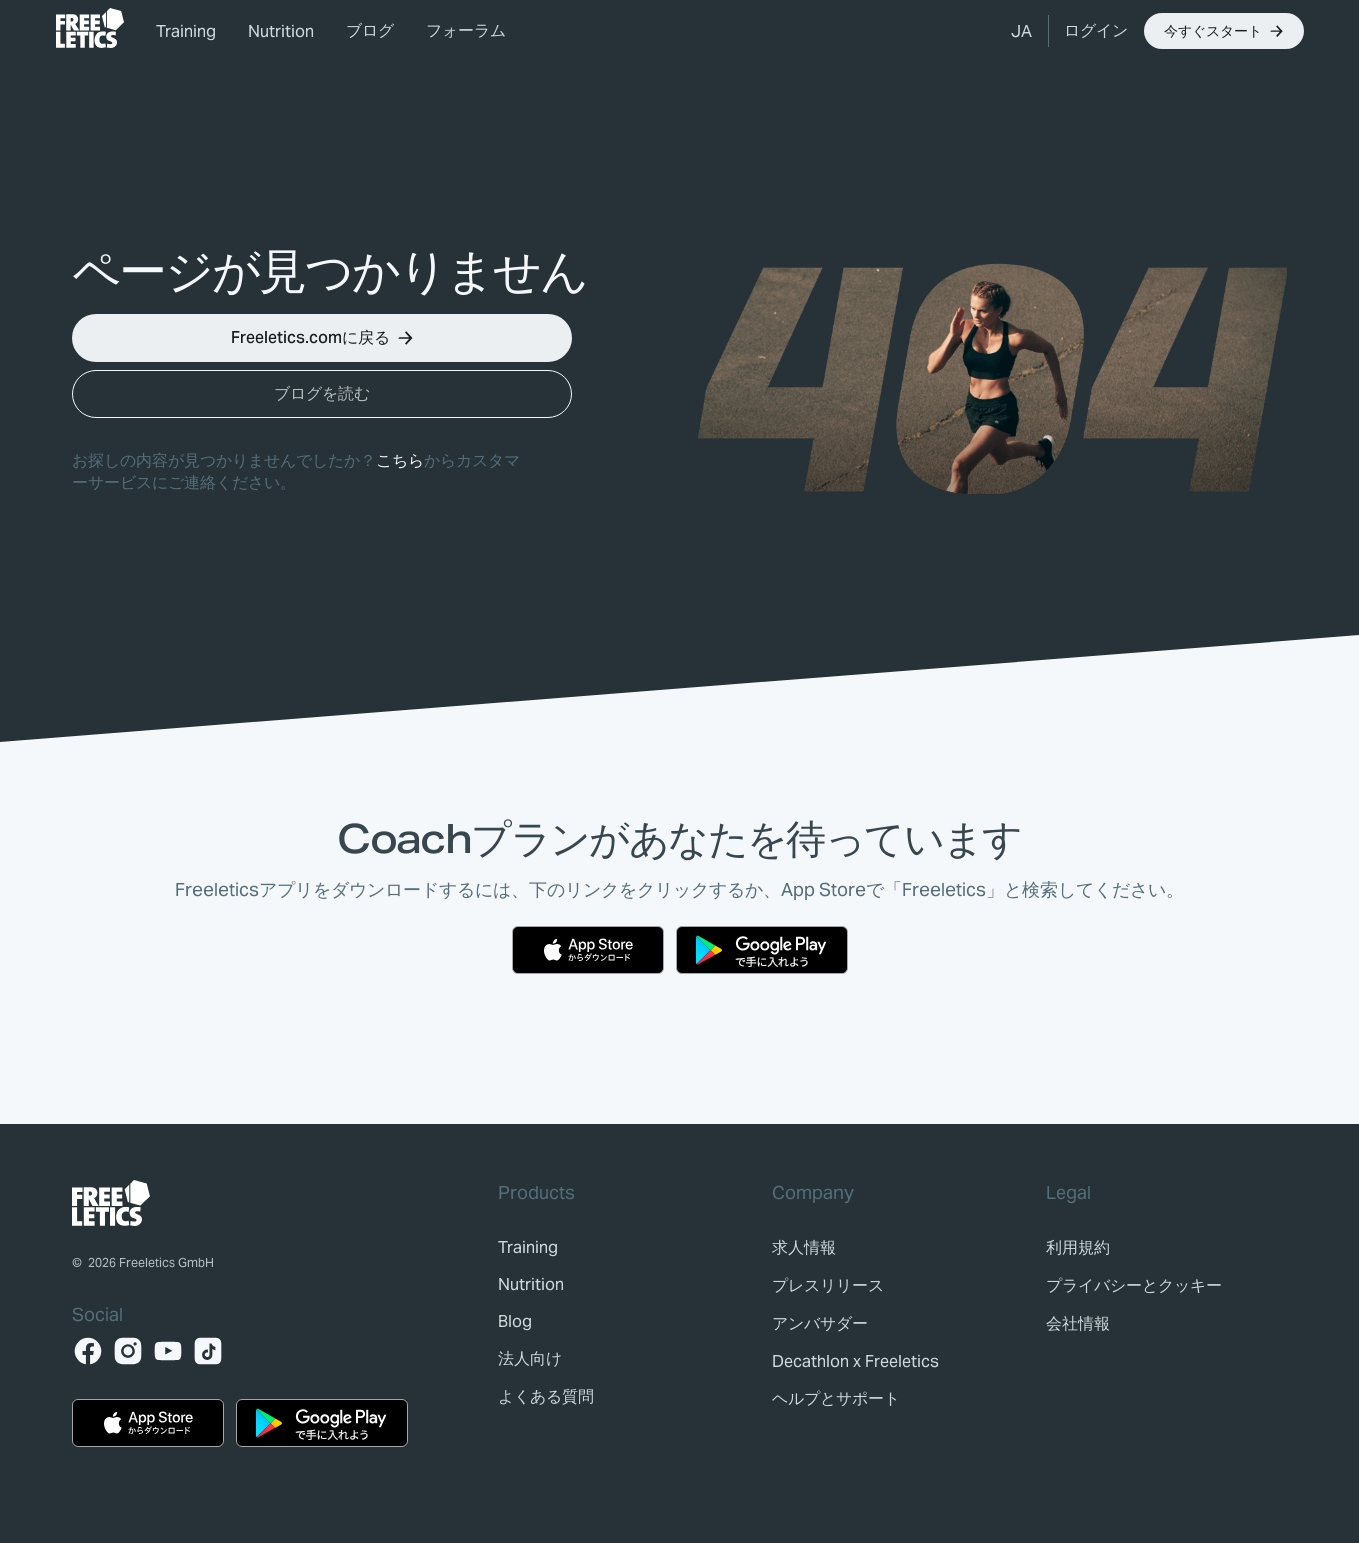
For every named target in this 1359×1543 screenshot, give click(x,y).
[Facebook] (88, 1351)
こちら (400, 460)
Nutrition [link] (281, 31)
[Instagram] (128, 1351)
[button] (1021, 31)
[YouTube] (168, 1351)
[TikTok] (208, 1351)
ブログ (370, 30)
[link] (90, 28)
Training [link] (186, 31)
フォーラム (466, 30)
